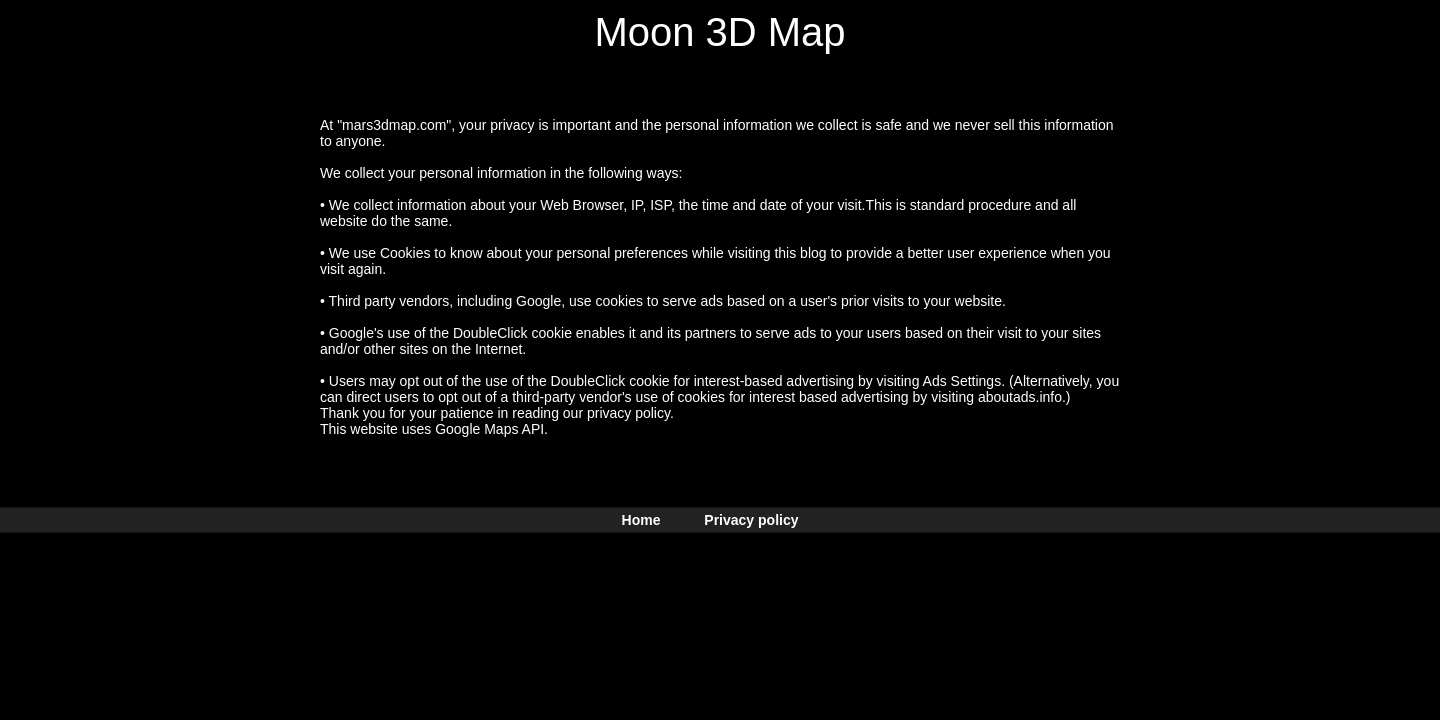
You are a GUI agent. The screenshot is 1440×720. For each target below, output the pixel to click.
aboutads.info (1020, 397)
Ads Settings (962, 381)
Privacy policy (751, 520)
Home (641, 520)
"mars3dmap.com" (394, 125)
